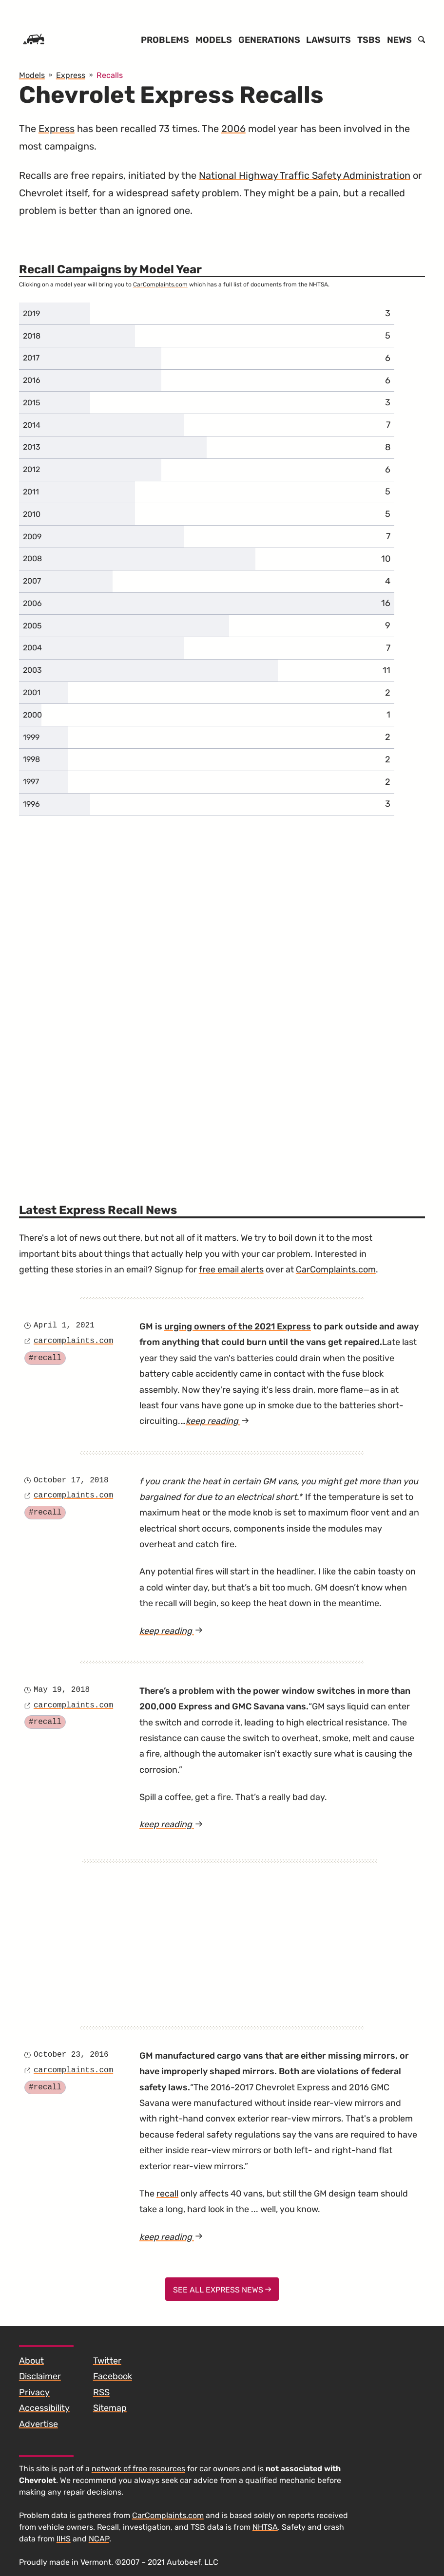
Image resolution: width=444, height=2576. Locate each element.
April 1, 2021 (64, 1325)
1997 (31, 781)
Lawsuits (328, 40)
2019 (31, 313)
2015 (31, 402)
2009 (32, 536)
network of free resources (138, 2468)
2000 (32, 715)
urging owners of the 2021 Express (237, 1326)
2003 (32, 670)
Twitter (107, 2360)
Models (213, 40)
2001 (31, 692)
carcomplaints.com (73, 1341)
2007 (32, 581)
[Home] (33, 40)
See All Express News (222, 2289)
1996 (31, 804)
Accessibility (44, 2408)
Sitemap (110, 2408)
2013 (31, 447)
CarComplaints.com (160, 284)
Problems (165, 40)
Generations (269, 40)
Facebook (112, 2376)
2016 (31, 380)
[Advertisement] (230, 1931)
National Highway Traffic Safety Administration (304, 175)
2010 (31, 514)
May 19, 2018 (62, 1690)
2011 (31, 491)
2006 (233, 128)
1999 (31, 737)
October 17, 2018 (71, 1480)
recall (167, 2193)
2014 (31, 425)
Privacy (34, 2392)
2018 (31, 336)
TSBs (369, 40)
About (31, 2360)
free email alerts (231, 1269)
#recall (45, 1358)
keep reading (217, 1421)
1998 (31, 759)
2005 (32, 625)
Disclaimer (40, 2376)
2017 (31, 357)
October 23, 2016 (71, 2054)
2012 (31, 469)
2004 (32, 647)
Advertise (38, 2424)
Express (57, 128)
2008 (32, 558)
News (399, 40)
